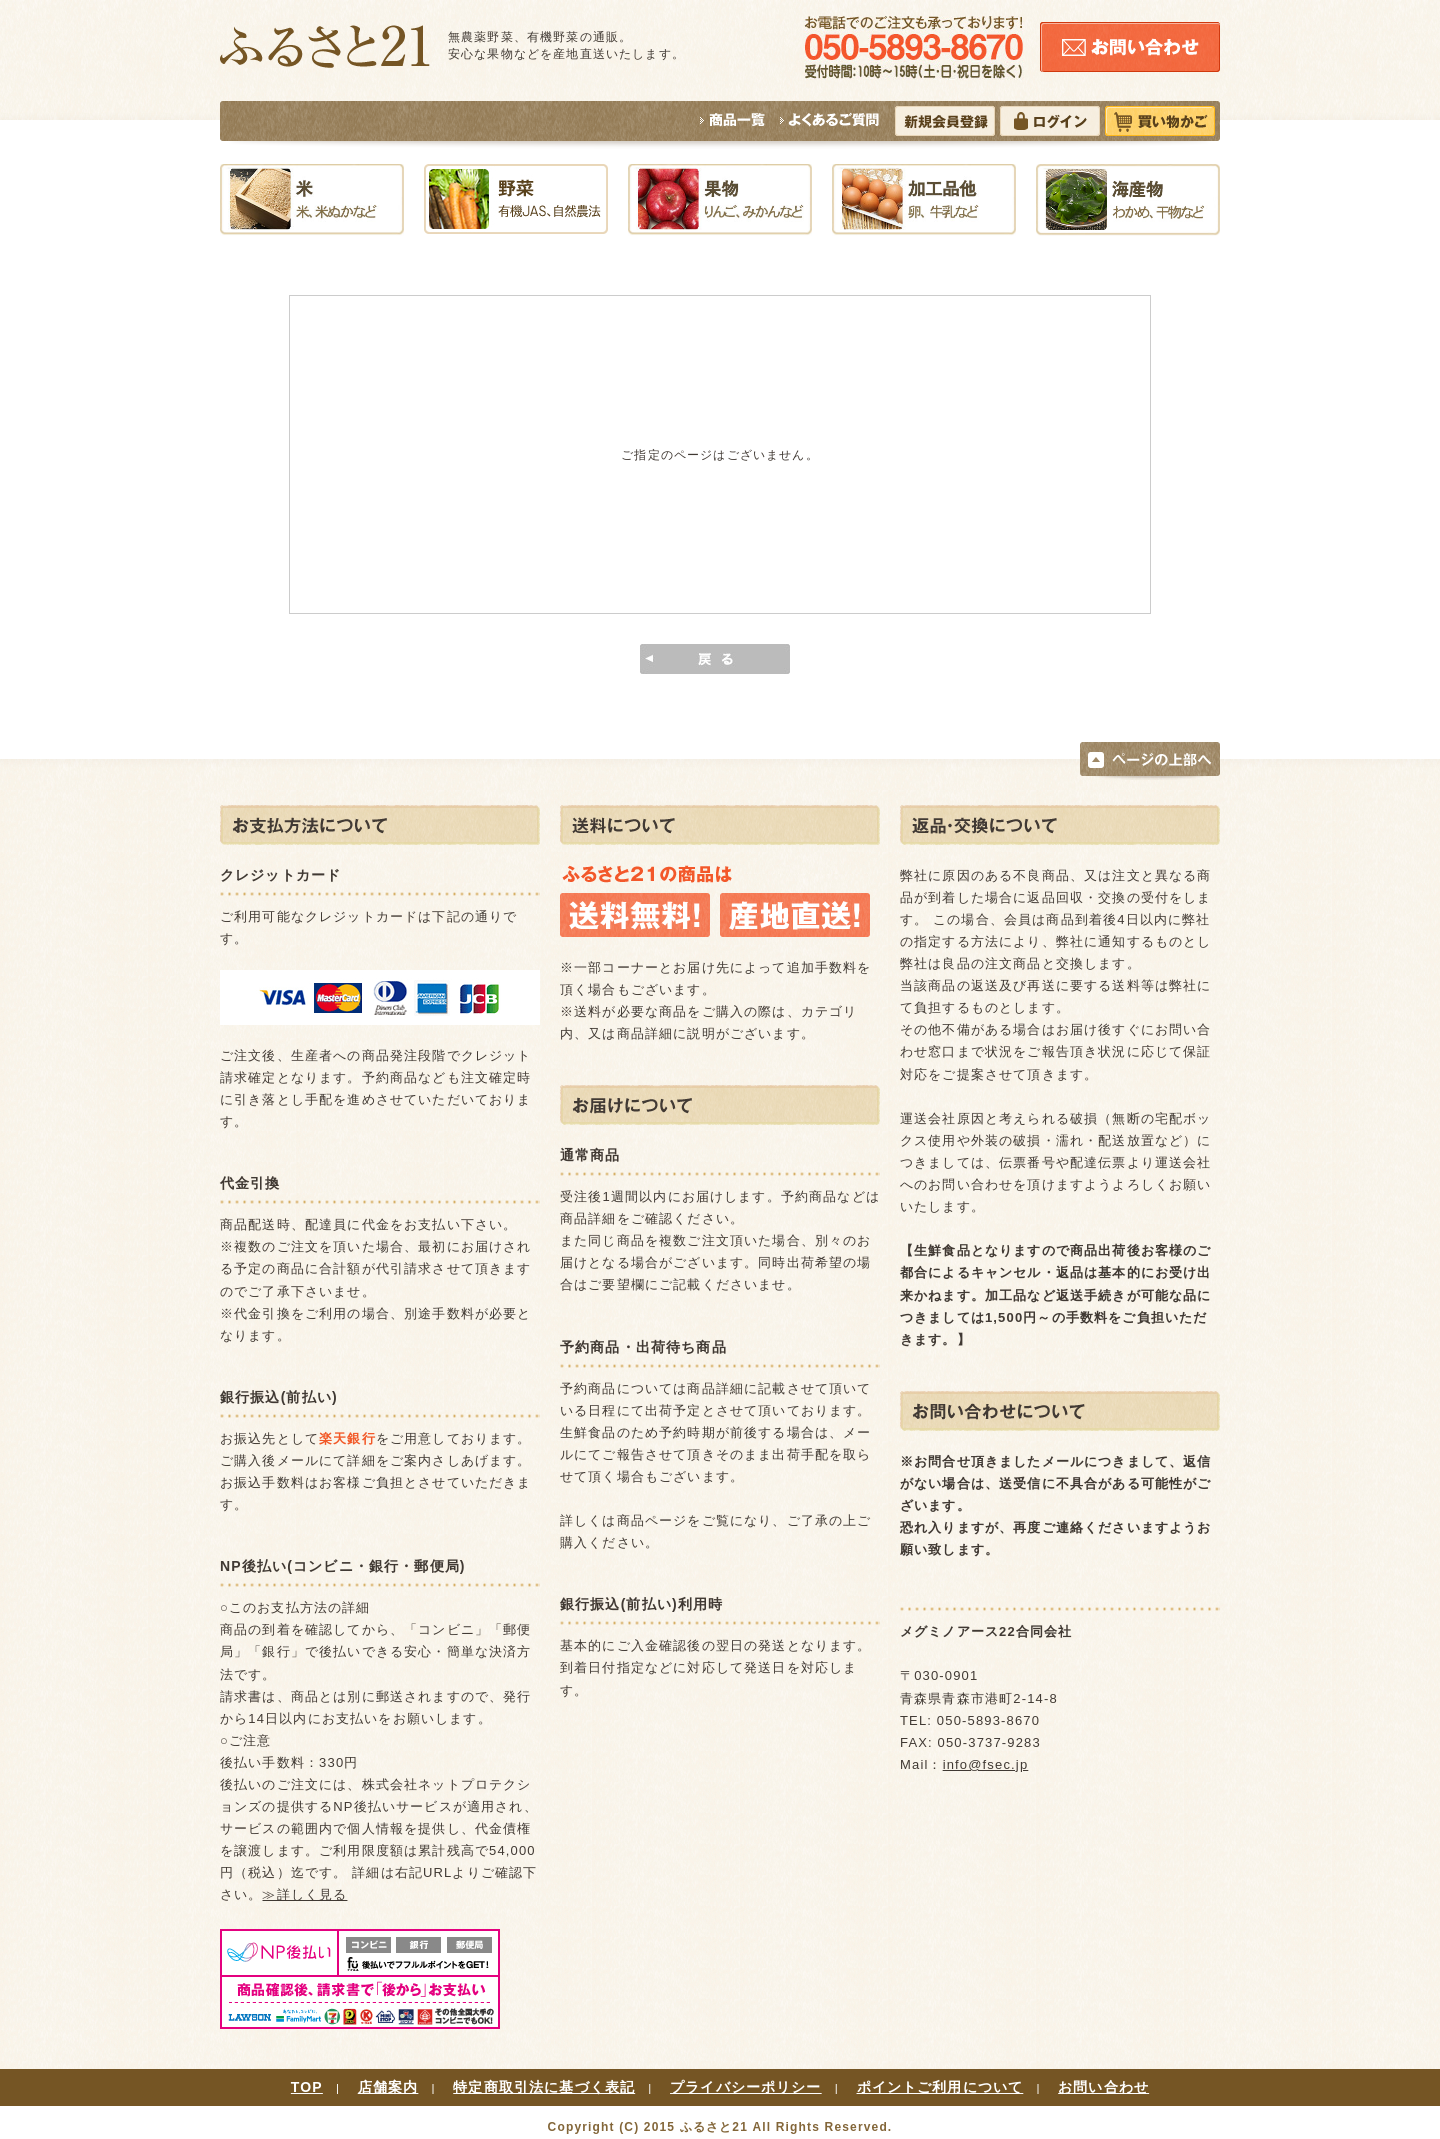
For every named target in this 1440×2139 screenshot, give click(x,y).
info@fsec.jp (986, 1764)
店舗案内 (388, 2087)
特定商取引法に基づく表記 (544, 2087)
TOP (307, 2087)
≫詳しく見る (304, 1894)
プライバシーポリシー (746, 2087)
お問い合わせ (1103, 2087)
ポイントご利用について (940, 2087)
